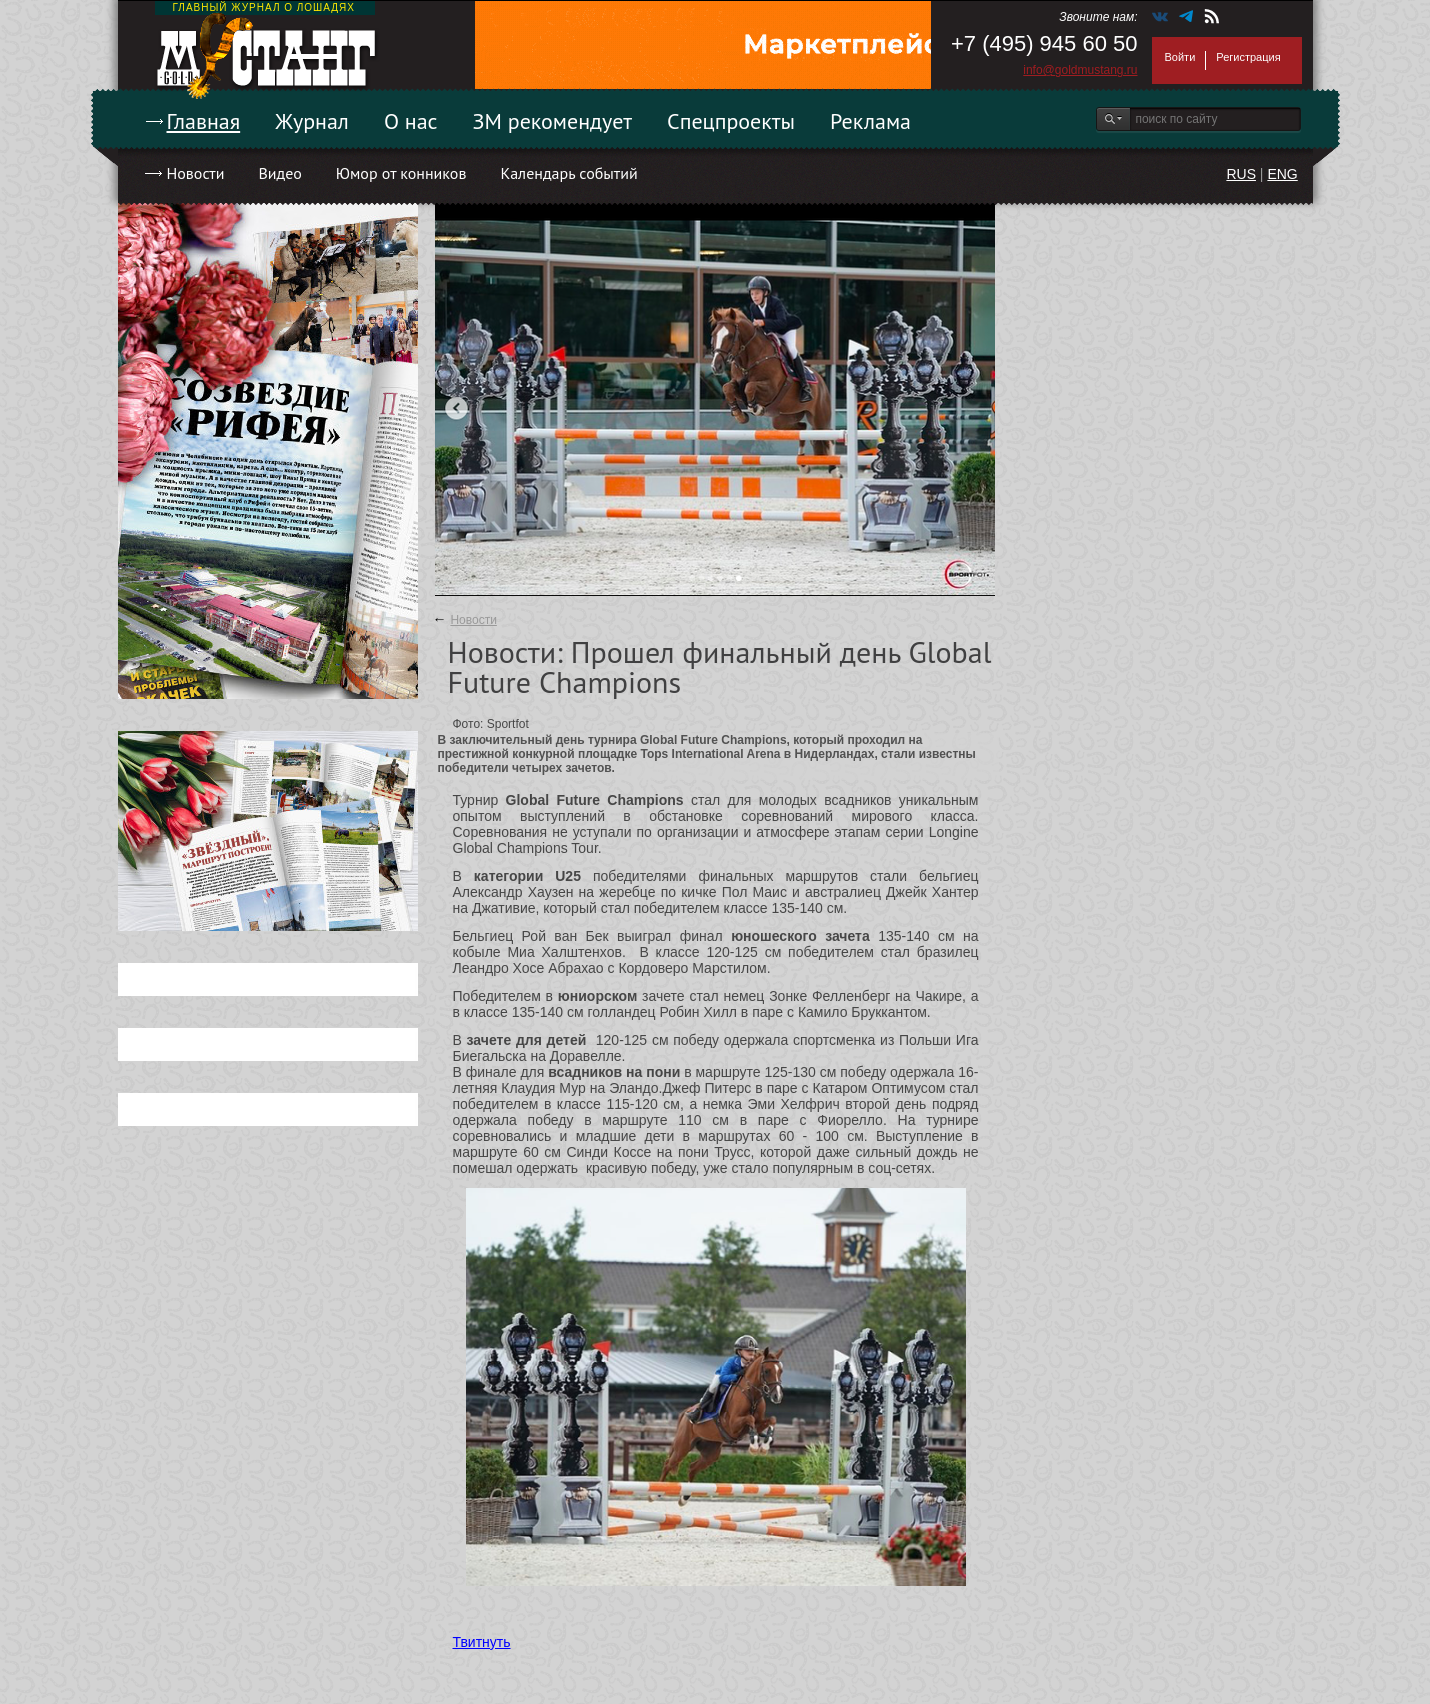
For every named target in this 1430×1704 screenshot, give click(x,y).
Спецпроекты (731, 121)
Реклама (870, 121)
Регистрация (1248, 57)
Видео (279, 173)
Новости (196, 173)
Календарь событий (568, 173)
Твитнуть (482, 1642)
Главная (204, 121)
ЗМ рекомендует (553, 121)
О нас (411, 121)
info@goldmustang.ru (1080, 70)
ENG (1282, 174)
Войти (1180, 57)
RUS (1241, 174)
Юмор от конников (401, 173)
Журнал (312, 121)
